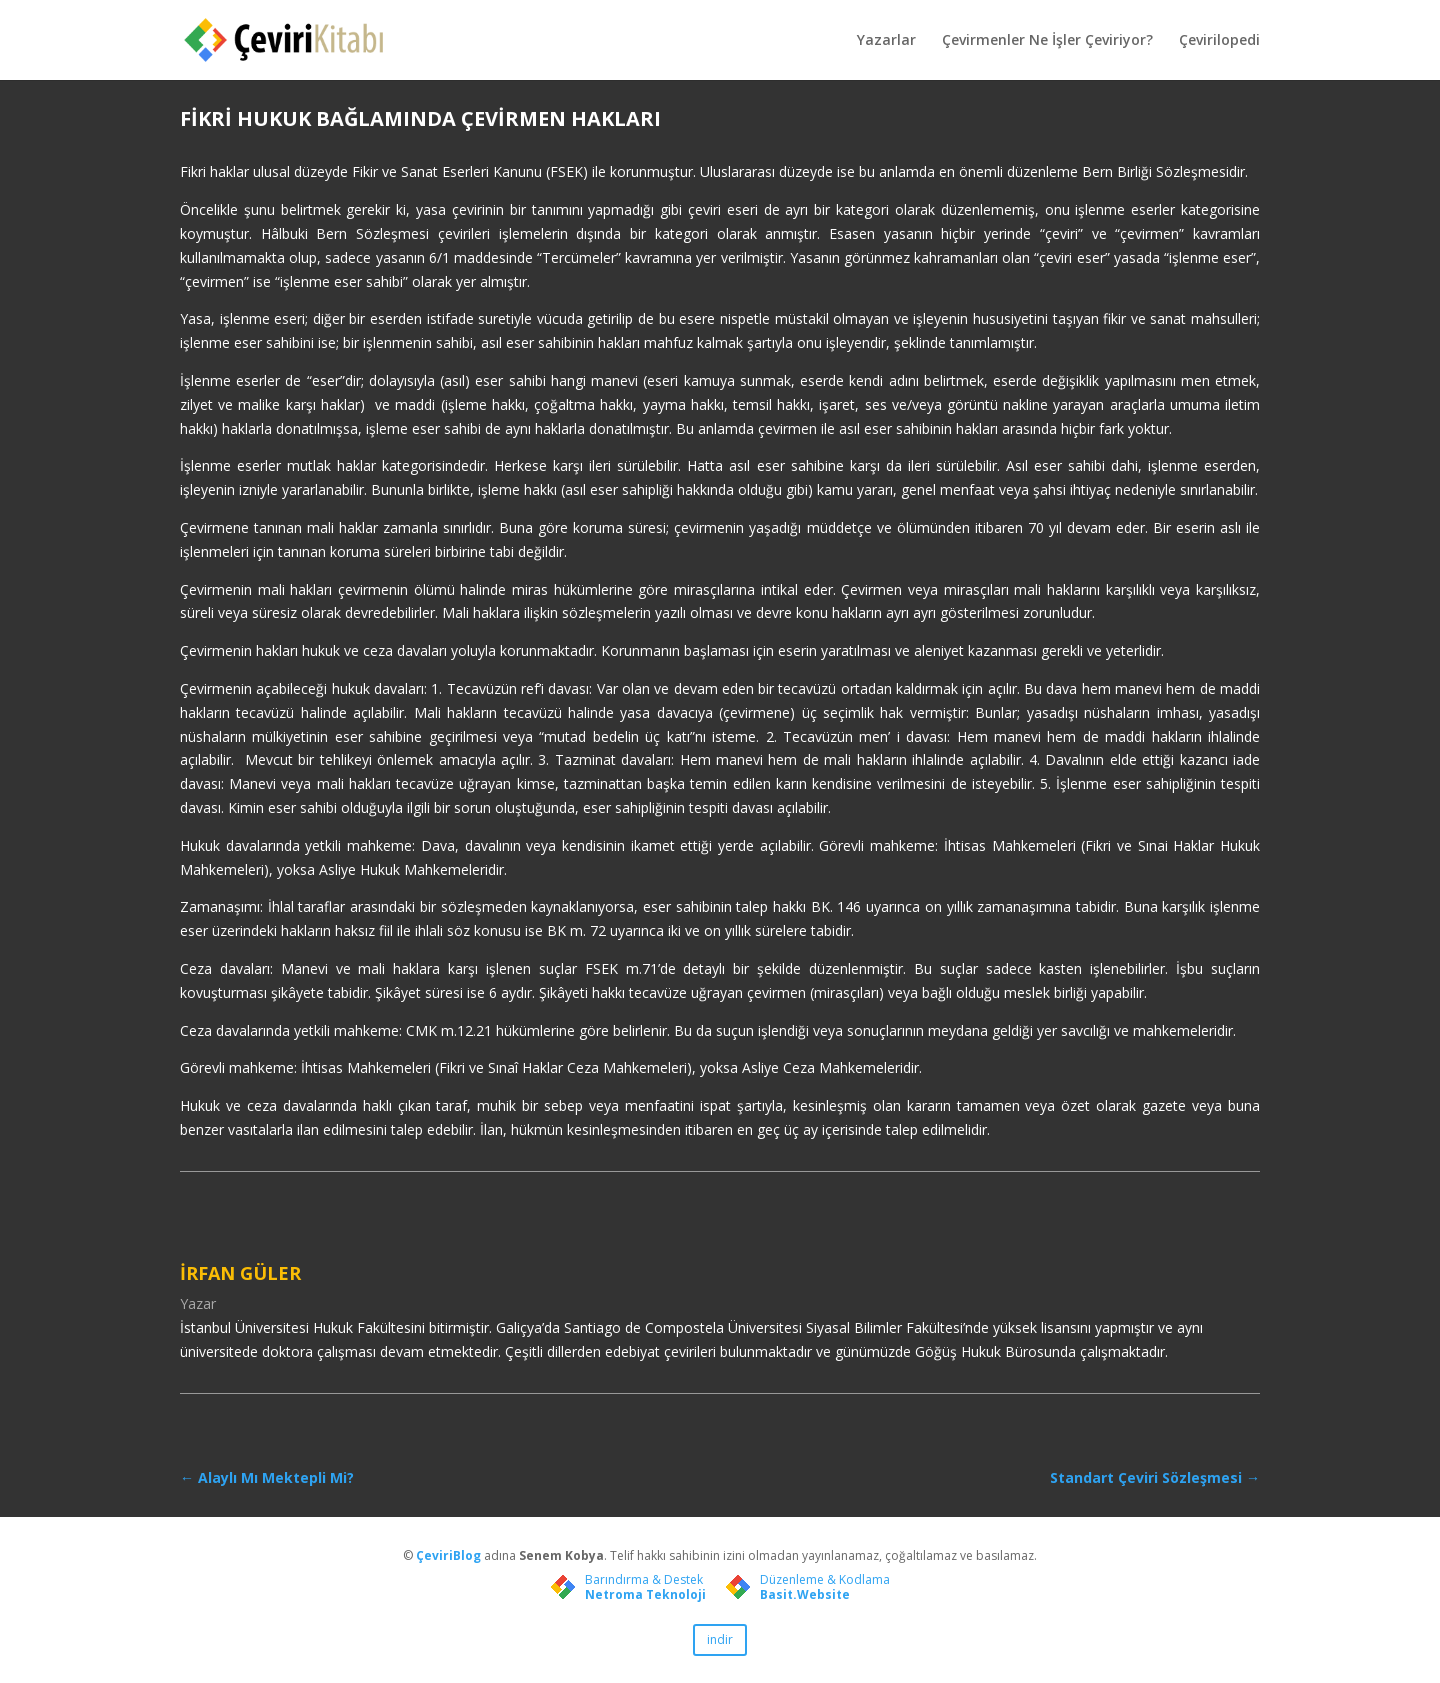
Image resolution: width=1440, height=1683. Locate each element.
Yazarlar (886, 41)
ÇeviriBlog (450, 1555)
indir (720, 1639)
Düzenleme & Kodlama (825, 1579)
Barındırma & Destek (644, 1579)
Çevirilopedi (1219, 41)
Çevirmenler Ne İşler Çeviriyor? (1047, 41)
